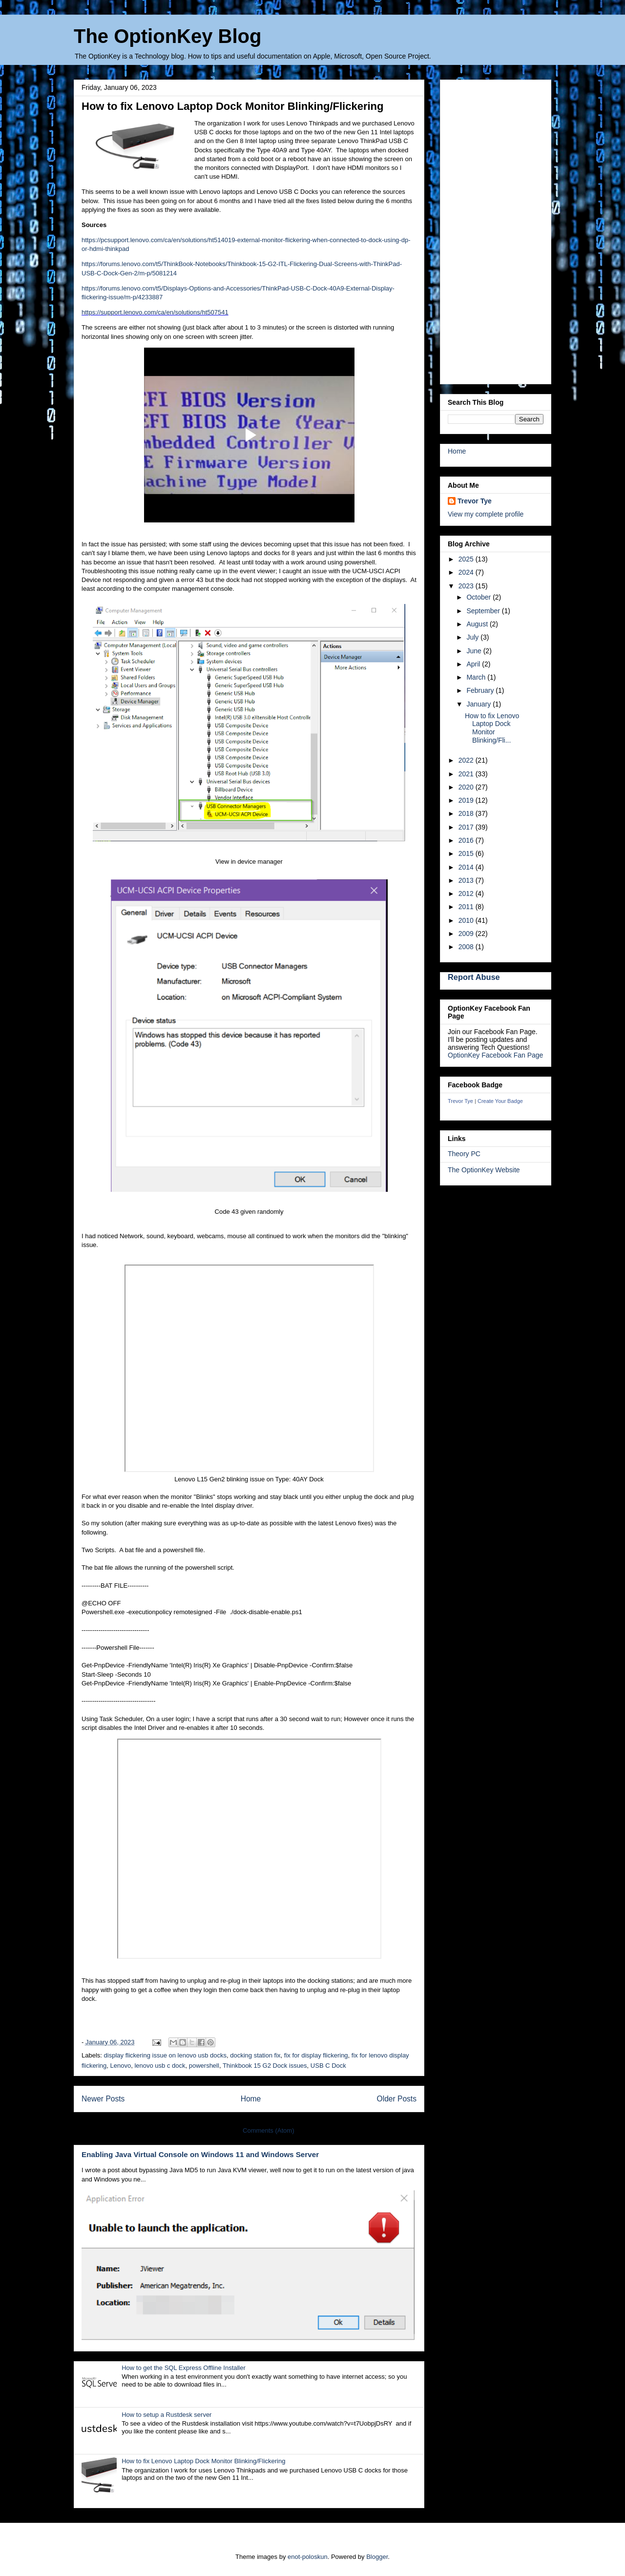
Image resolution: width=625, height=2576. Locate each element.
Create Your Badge (500, 1101)
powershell (204, 2065)
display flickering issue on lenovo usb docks (165, 2055)
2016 (467, 840)
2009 (467, 933)
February (481, 690)
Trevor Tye (475, 501)
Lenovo (120, 2065)
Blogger (377, 2556)
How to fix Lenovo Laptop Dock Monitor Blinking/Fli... (492, 728)
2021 (467, 774)
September (483, 611)
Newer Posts (103, 2099)
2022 (467, 760)
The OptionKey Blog (167, 36)
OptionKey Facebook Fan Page (495, 1055)
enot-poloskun (308, 2556)
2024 (467, 572)
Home (251, 2099)
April (474, 664)
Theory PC (464, 1154)
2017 (467, 827)
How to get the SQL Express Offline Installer (184, 2367)
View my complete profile (485, 514)
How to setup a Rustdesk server (166, 2414)
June (474, 651)
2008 (467, 947)
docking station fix (255, 2055)
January (479, 704)
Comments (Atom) (268, 2130)
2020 (467, 787)
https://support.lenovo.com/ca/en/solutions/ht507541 (155, 312)
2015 (467, 853)
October (479, 597)
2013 (467, 880)
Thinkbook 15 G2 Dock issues (265, 2065)
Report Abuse (474, 977)
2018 (467, 813)
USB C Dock (328, 2065)
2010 (467, 920)
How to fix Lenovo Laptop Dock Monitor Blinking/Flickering (232, 106)
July (473, 637)
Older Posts (397, 2099)
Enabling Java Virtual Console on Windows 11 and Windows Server (200, 2154)
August (477, 624)
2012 (467, 893)
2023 (467, 586)
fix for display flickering (316, 2055)
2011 (467, 907)
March (476, 677)
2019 (467, 800)
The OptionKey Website (484, 1170)
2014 (467, 867)
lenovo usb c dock (159, 2065)
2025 (467, 559)
